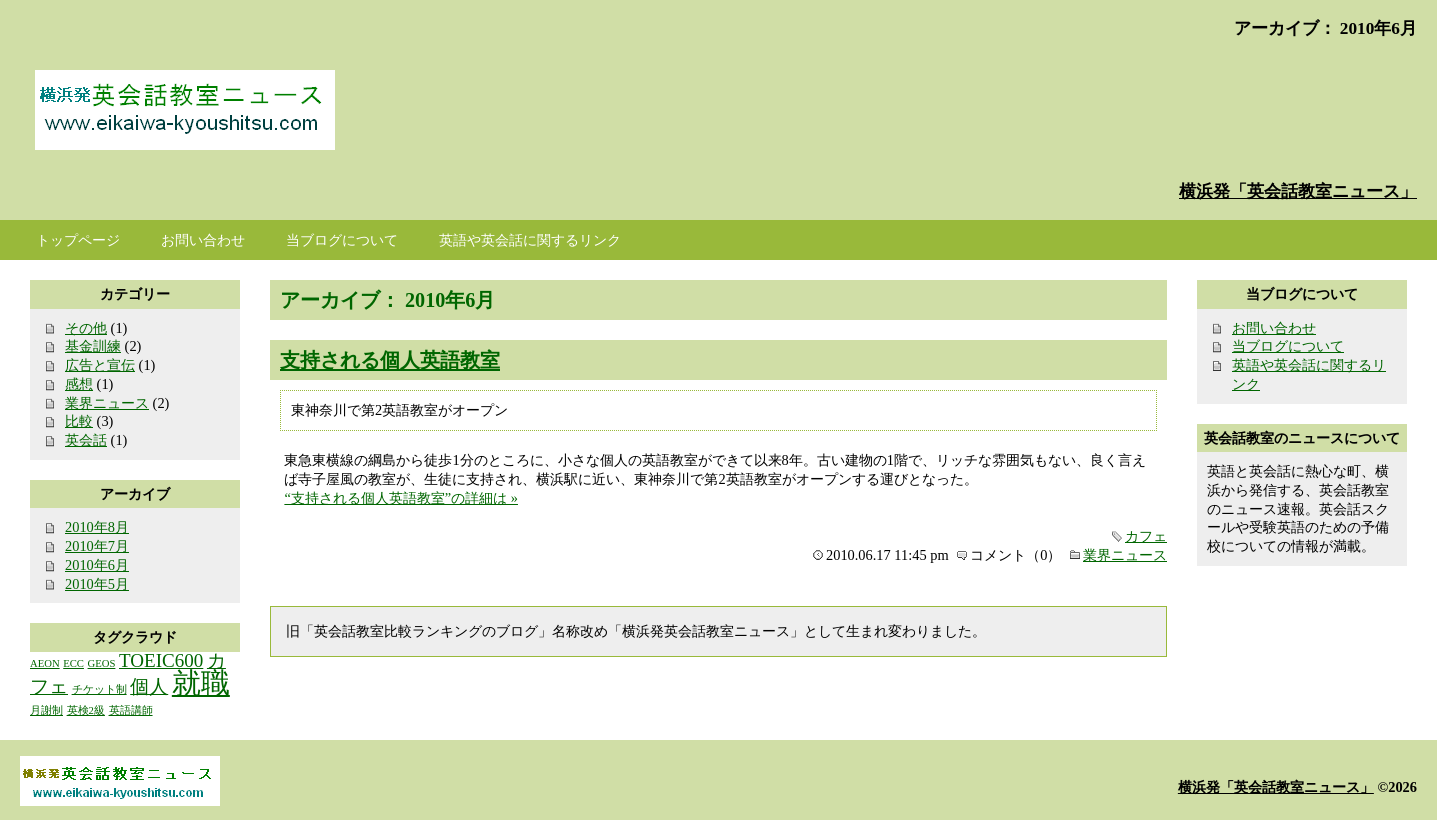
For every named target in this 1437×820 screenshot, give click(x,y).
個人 (149, 686)
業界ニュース (1125, 555)
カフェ (1146, 536)
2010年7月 (97, 546)
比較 (79, 421)
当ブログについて (1288, 346)
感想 (79, 384)
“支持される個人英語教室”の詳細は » (401, 498)
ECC (73, 663)
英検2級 (86, 710)
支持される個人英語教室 (390, 360)
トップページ (78, 240)
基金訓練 (93, 346)
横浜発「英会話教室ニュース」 (1298, 191)
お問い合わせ (1274, 328)
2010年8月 (97, 527)
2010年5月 (97, 584)
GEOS (102, 663)
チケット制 (99, 689)
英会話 (86, 440)
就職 (201, 683)
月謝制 (46, 710)
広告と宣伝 (100, 365)
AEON (45, 663)
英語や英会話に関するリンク (530, 240)
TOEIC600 (161, 660)
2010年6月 (97, 565)
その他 (86, 328)
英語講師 (131, 710)
